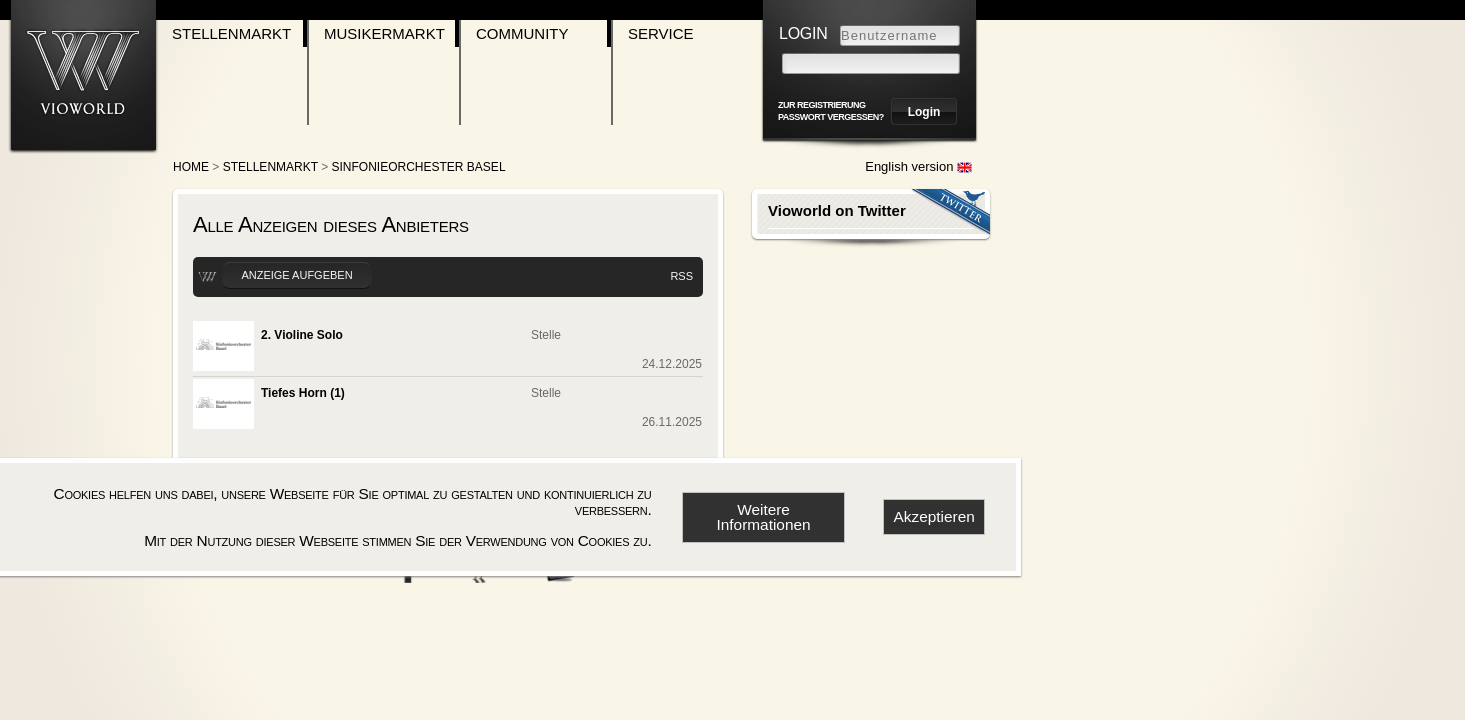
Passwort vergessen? (831, 117)
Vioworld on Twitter (837, 210)
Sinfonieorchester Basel (419, 167)
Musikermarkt (384, 33)
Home (191, 167)
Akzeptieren (934, 516)
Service (661, 33)
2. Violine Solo (302, 335)
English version (918, 166)
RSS (681, 276)
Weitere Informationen (763, 517)
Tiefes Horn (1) (303, 393)
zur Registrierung (822, 105)
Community (522, 33)
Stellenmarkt (231, 33)
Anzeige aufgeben (296, 275)
